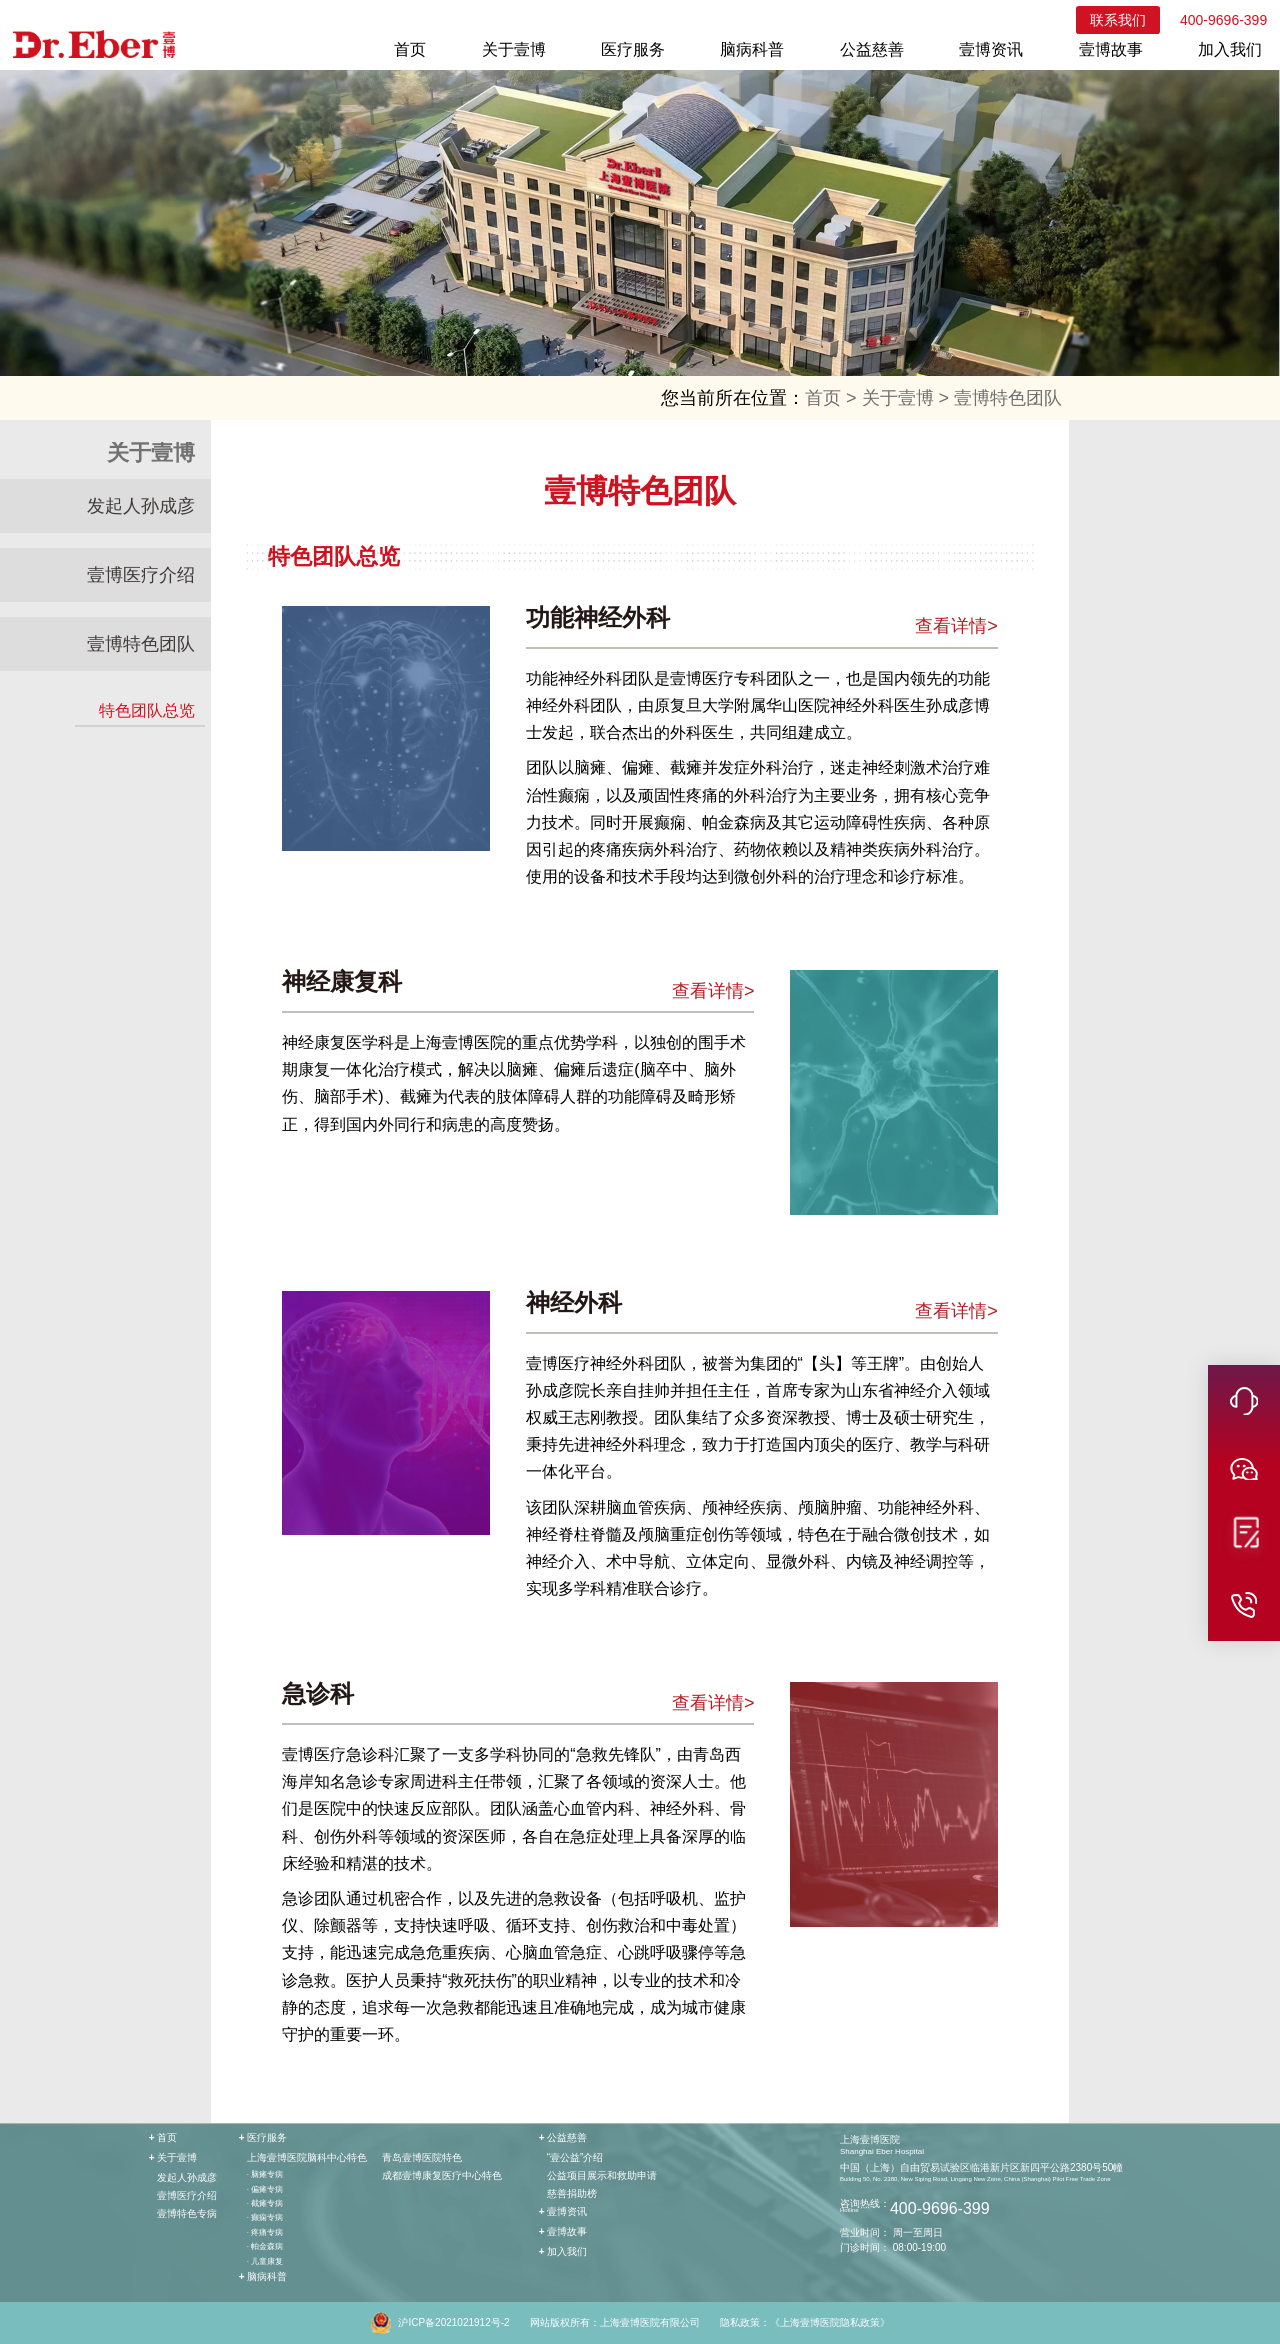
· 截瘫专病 (265, 2203)
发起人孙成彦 (141, 506)
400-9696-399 (1223, 20)
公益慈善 (872, 49)
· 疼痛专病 (265, 2232)
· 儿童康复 (265, 2261)
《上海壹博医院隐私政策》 (830, 2322)
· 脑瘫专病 (265, 2174)
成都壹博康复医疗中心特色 (442, 2175)
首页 (410, 49)
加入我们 (1230, 49)
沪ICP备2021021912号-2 (453, 2322)
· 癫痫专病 (265, 2217)
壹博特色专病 (187, 2213)
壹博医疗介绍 (141, 575)
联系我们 (1118, 20)
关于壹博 (514, 49)
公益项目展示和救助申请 (602, 2175)
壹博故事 (1111, 49)
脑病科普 (752, 49)
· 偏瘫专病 (265, 2189)
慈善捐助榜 (572, 2193)
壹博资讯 (991, 49)
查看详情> (956, 626)
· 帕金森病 (265, 2246)
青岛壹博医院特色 (422, 2157)
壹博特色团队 (1008, 398)
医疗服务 (633, 49)
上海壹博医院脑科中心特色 (307, 2157)
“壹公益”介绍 (575, 2157)
